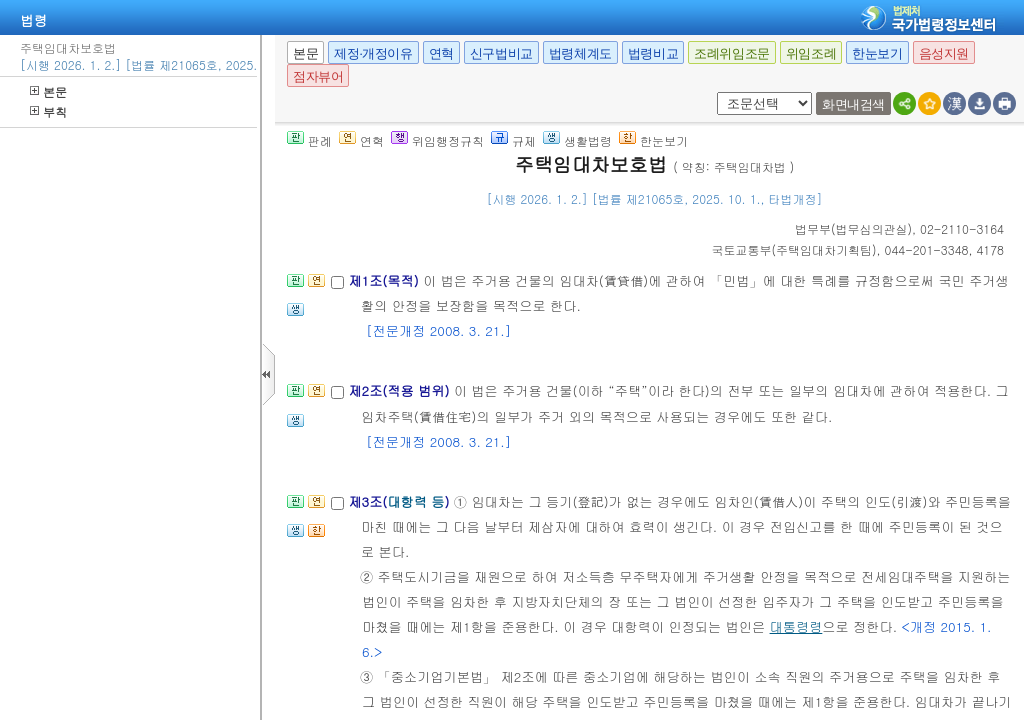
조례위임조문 (732, 53)
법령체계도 (580, 53)
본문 (48, 91)
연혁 (441, 53)
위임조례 (811, 53)
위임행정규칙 (437, 140)
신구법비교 (501, 53)
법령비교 (653, 53)
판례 (309, 140)
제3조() (400, 501)
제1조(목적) (385, 280)
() (853, 228)
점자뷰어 (318, 76)
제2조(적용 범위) (400, 390)
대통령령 (796, 626)
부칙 (48, 111)
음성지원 (944, 53)
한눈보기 (877, 53)
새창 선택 (713, 92)
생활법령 (577, 140)
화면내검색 (853, 104)
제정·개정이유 (373, 53)
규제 (513, 140)
